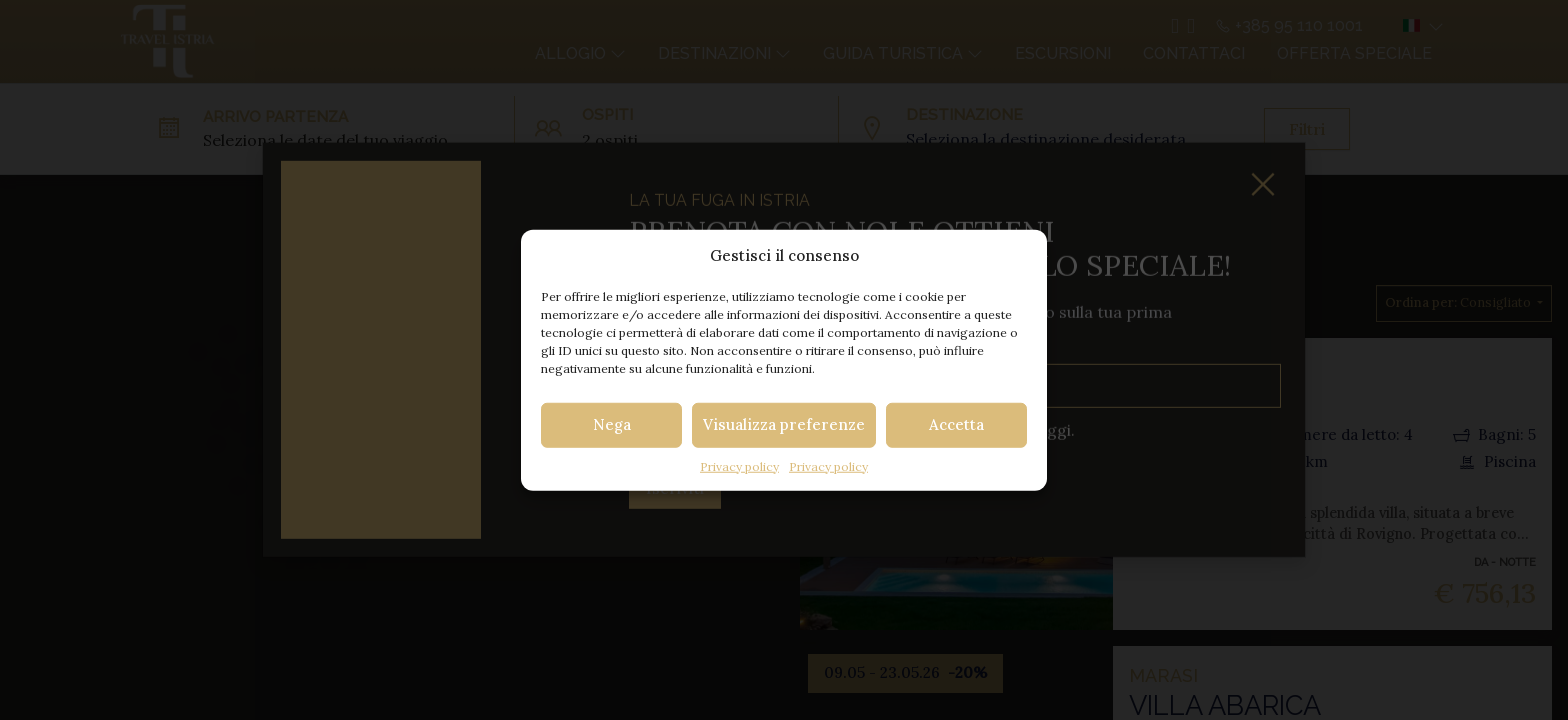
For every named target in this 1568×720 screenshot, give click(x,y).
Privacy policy (739, 465)
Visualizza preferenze (784, 424)
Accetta (956, 424)
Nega (612, 424)
